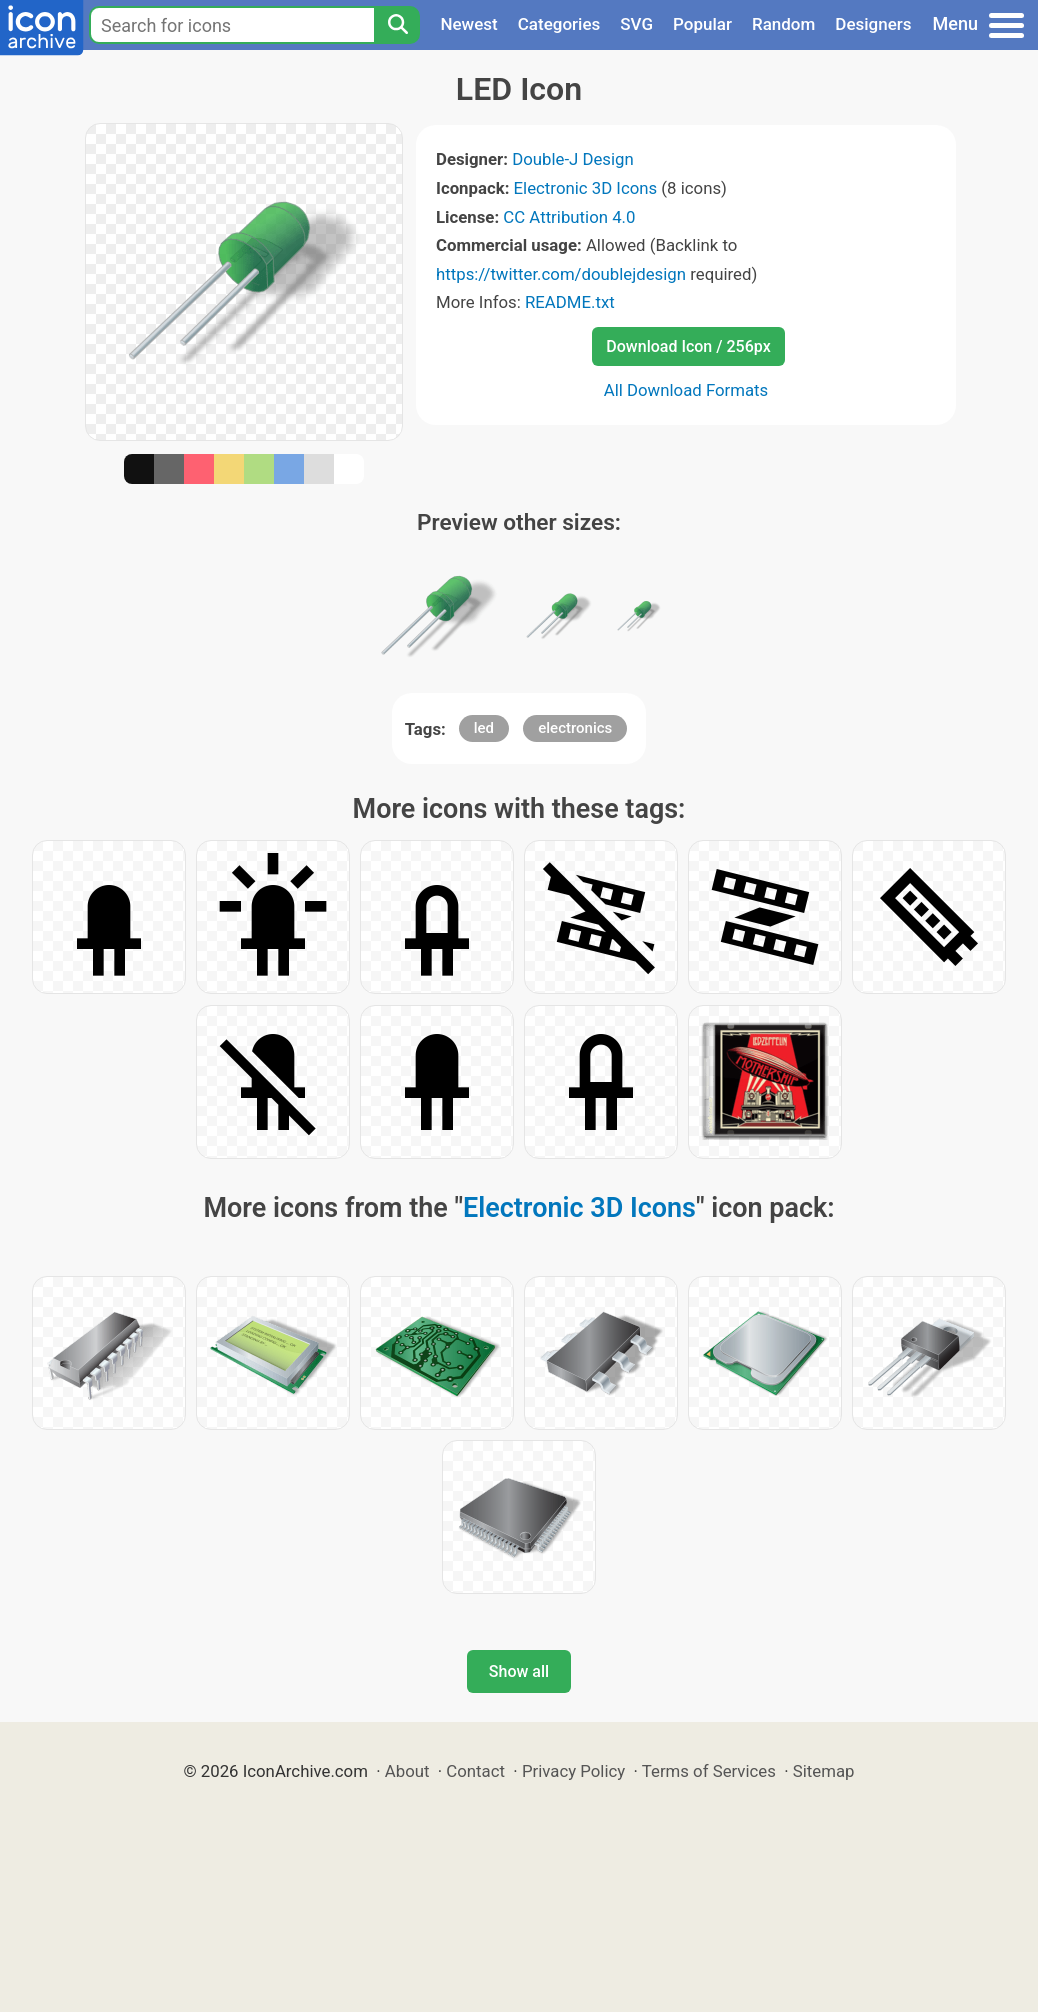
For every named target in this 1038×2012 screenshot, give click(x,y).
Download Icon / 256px (688, 346)
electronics (575, 728)
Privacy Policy (573, 1771)
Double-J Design (573, 159)
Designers (873, 24)
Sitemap (824, 1771)
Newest (468, 24)
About (407, 1771)
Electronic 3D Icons (586, 188)
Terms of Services (709, 1771)
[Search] (397, 25)
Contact (475, 1771)
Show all (519, 1671)
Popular (702, 24)
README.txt (570, 302)
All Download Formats (686, 390)
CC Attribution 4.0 (569, 217)
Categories (559, 24)
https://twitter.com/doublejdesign (561, 274)
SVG (636, 24)
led (484, 728)
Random (783, 24)
